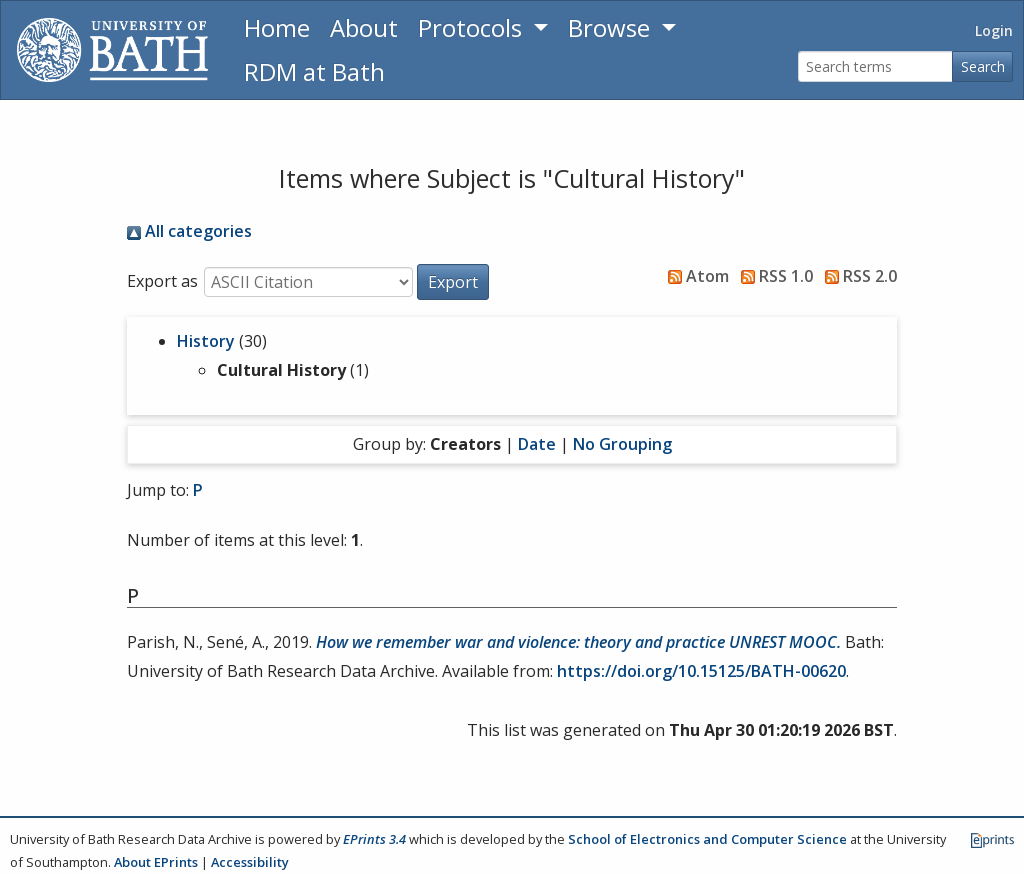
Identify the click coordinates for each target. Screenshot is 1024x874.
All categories (189, 231)
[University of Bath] (112, 50)
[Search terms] (875, 66)
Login (994, 30)
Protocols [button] (473, 27)
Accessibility (250, 862)
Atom (694, 276)
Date (537, 444)
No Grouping (622, 444)
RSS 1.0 (773, 276)
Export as (162, 281)
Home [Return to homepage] (277, 27)
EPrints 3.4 (374, 839)
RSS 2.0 (857, 276)
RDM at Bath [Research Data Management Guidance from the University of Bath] (314, 71)
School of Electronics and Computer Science (707, 839)
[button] (453, 282)
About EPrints (156, 862)
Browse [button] (612, 27)
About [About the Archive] (364, 27)
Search (983, 66)
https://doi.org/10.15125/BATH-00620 (701, 671)
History (206, 341)
